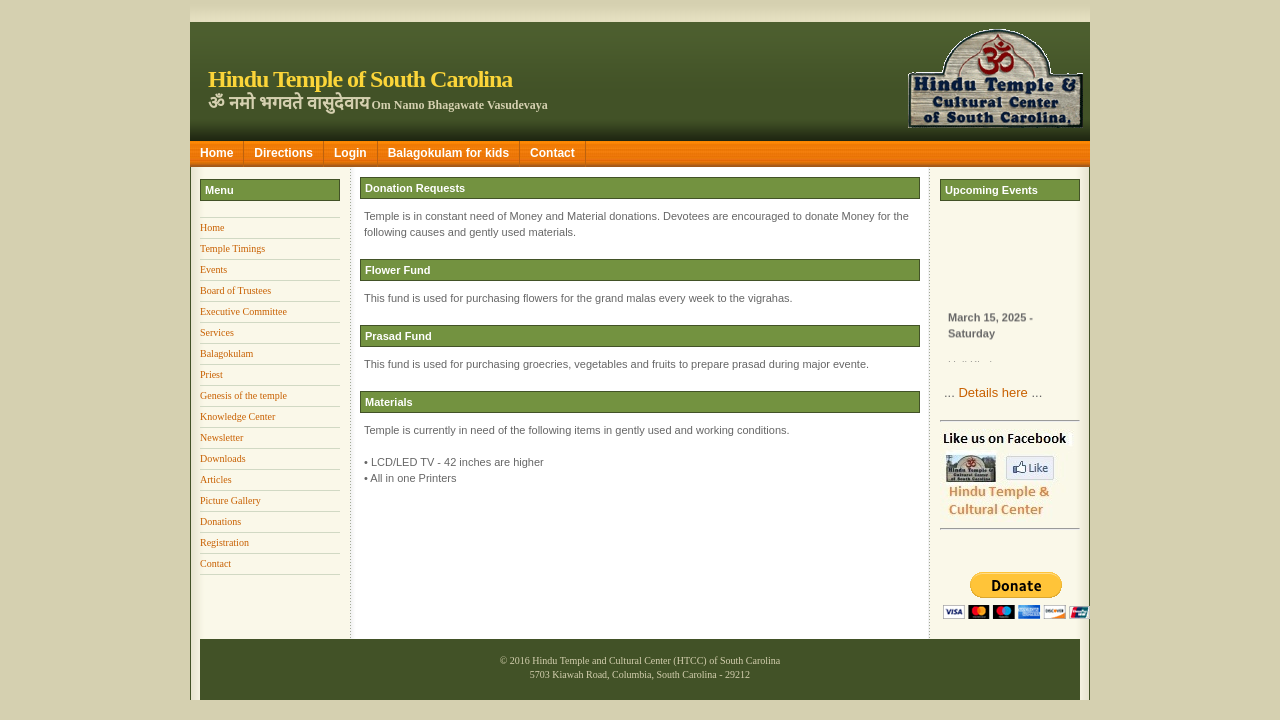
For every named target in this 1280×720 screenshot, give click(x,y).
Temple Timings (232, 248)
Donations (220, 521)
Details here (992, 392)
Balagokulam (226, 353)
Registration (224, 542)
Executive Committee (243, 311)
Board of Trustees (235, 290)
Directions (283, 153)
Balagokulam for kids (448, 153)
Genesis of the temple (243, 395)
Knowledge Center (237, 416)
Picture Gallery (230, 500)
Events (213, 269)
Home (216, 153)
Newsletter (221, 437)
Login (350, 153)
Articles (216, 479)
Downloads (223, 458)
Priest (211, 374)
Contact (552, 153)
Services (217, 332)
